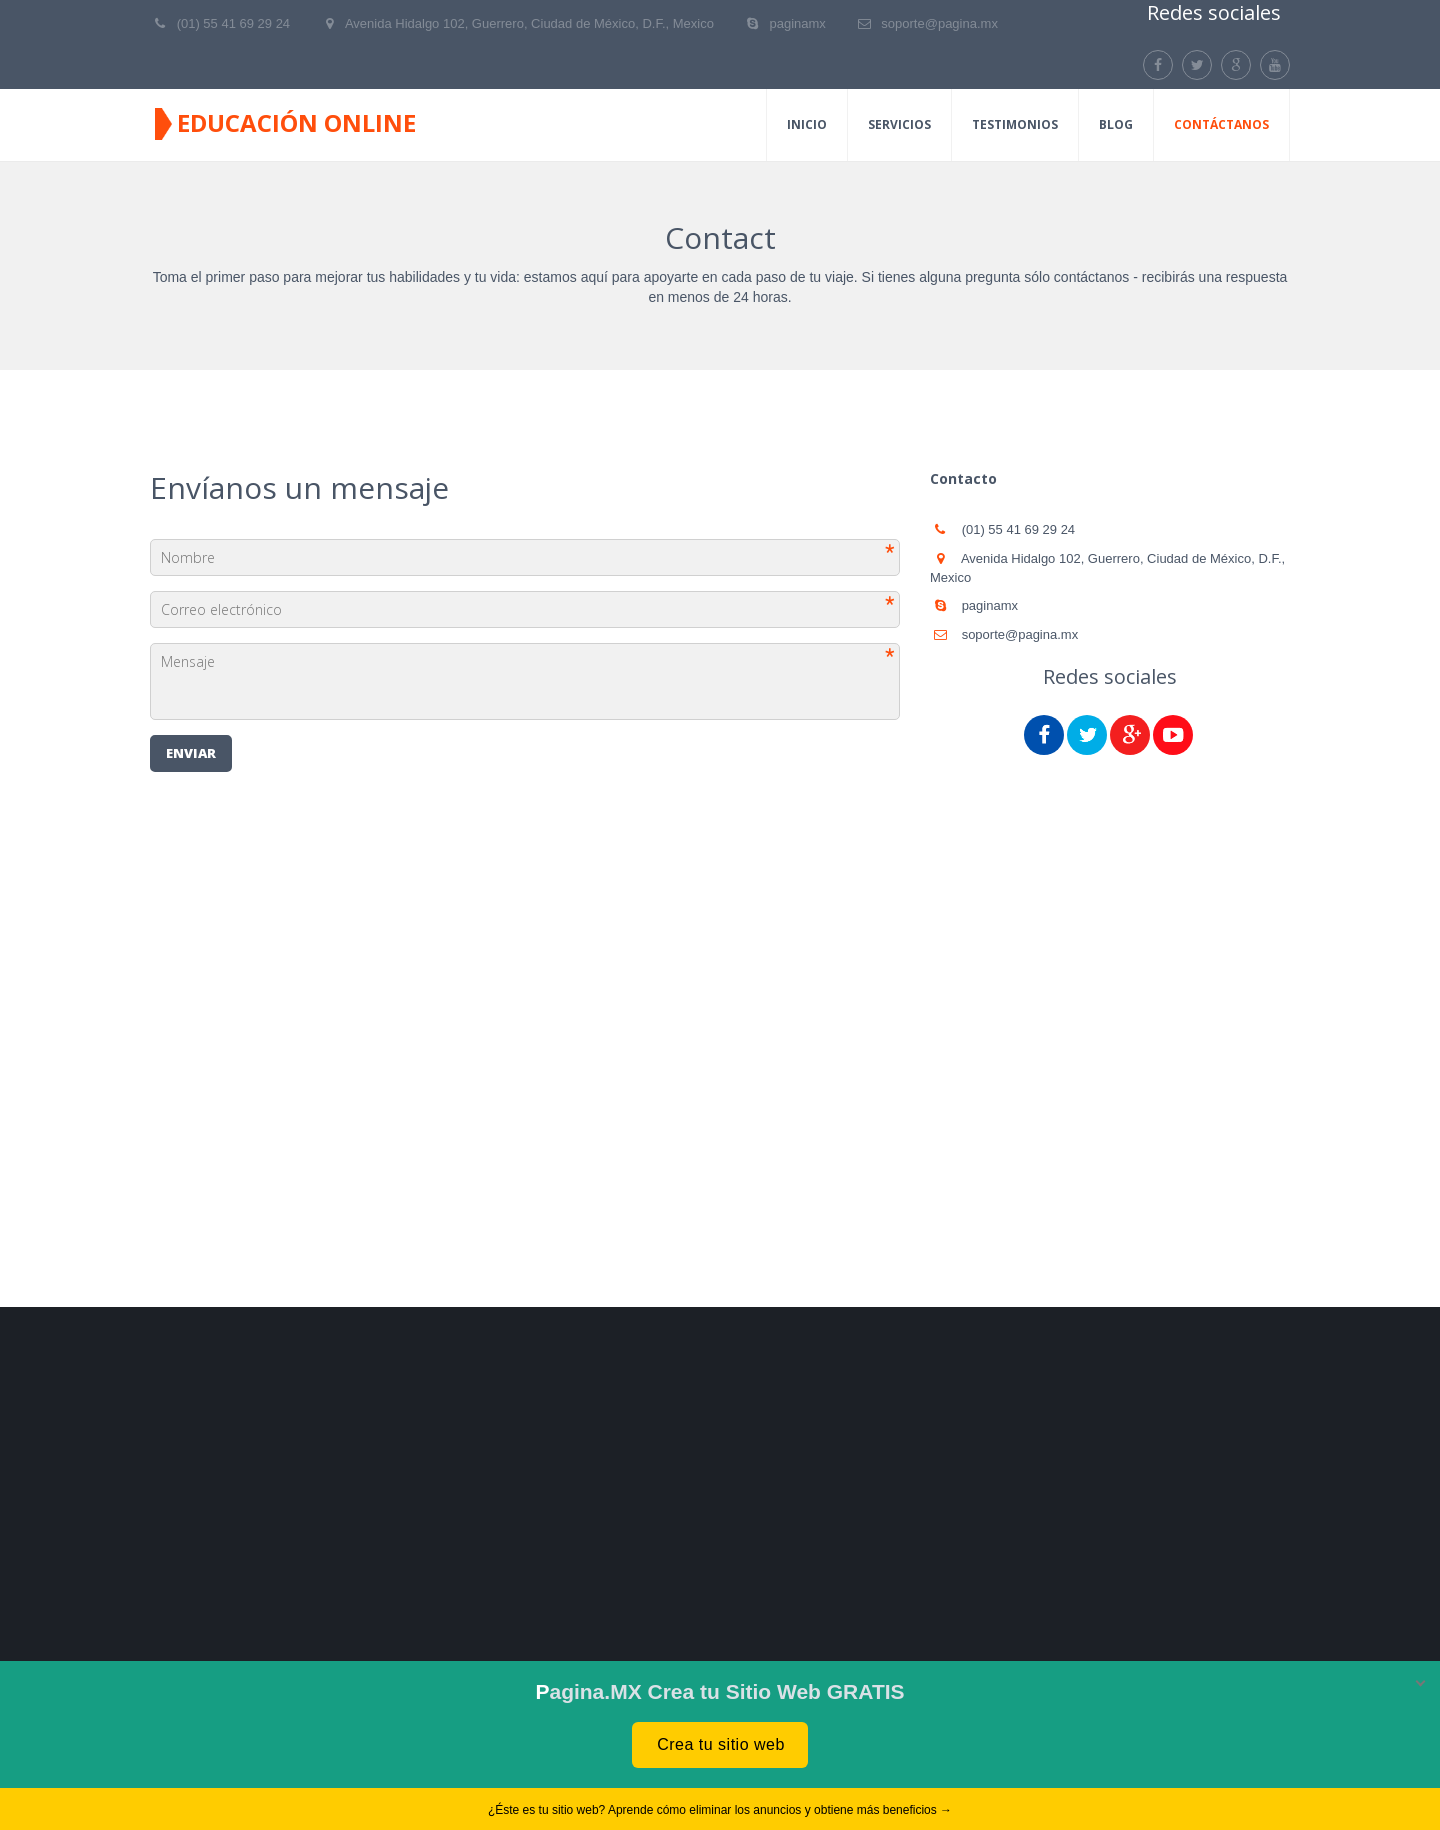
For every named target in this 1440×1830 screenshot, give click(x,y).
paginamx (797, 23)
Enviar (191, 753)
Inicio (807, 124)
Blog (1116, 124)
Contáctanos (1221, 124)
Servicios (899, 124)
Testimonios (1015, 124)
